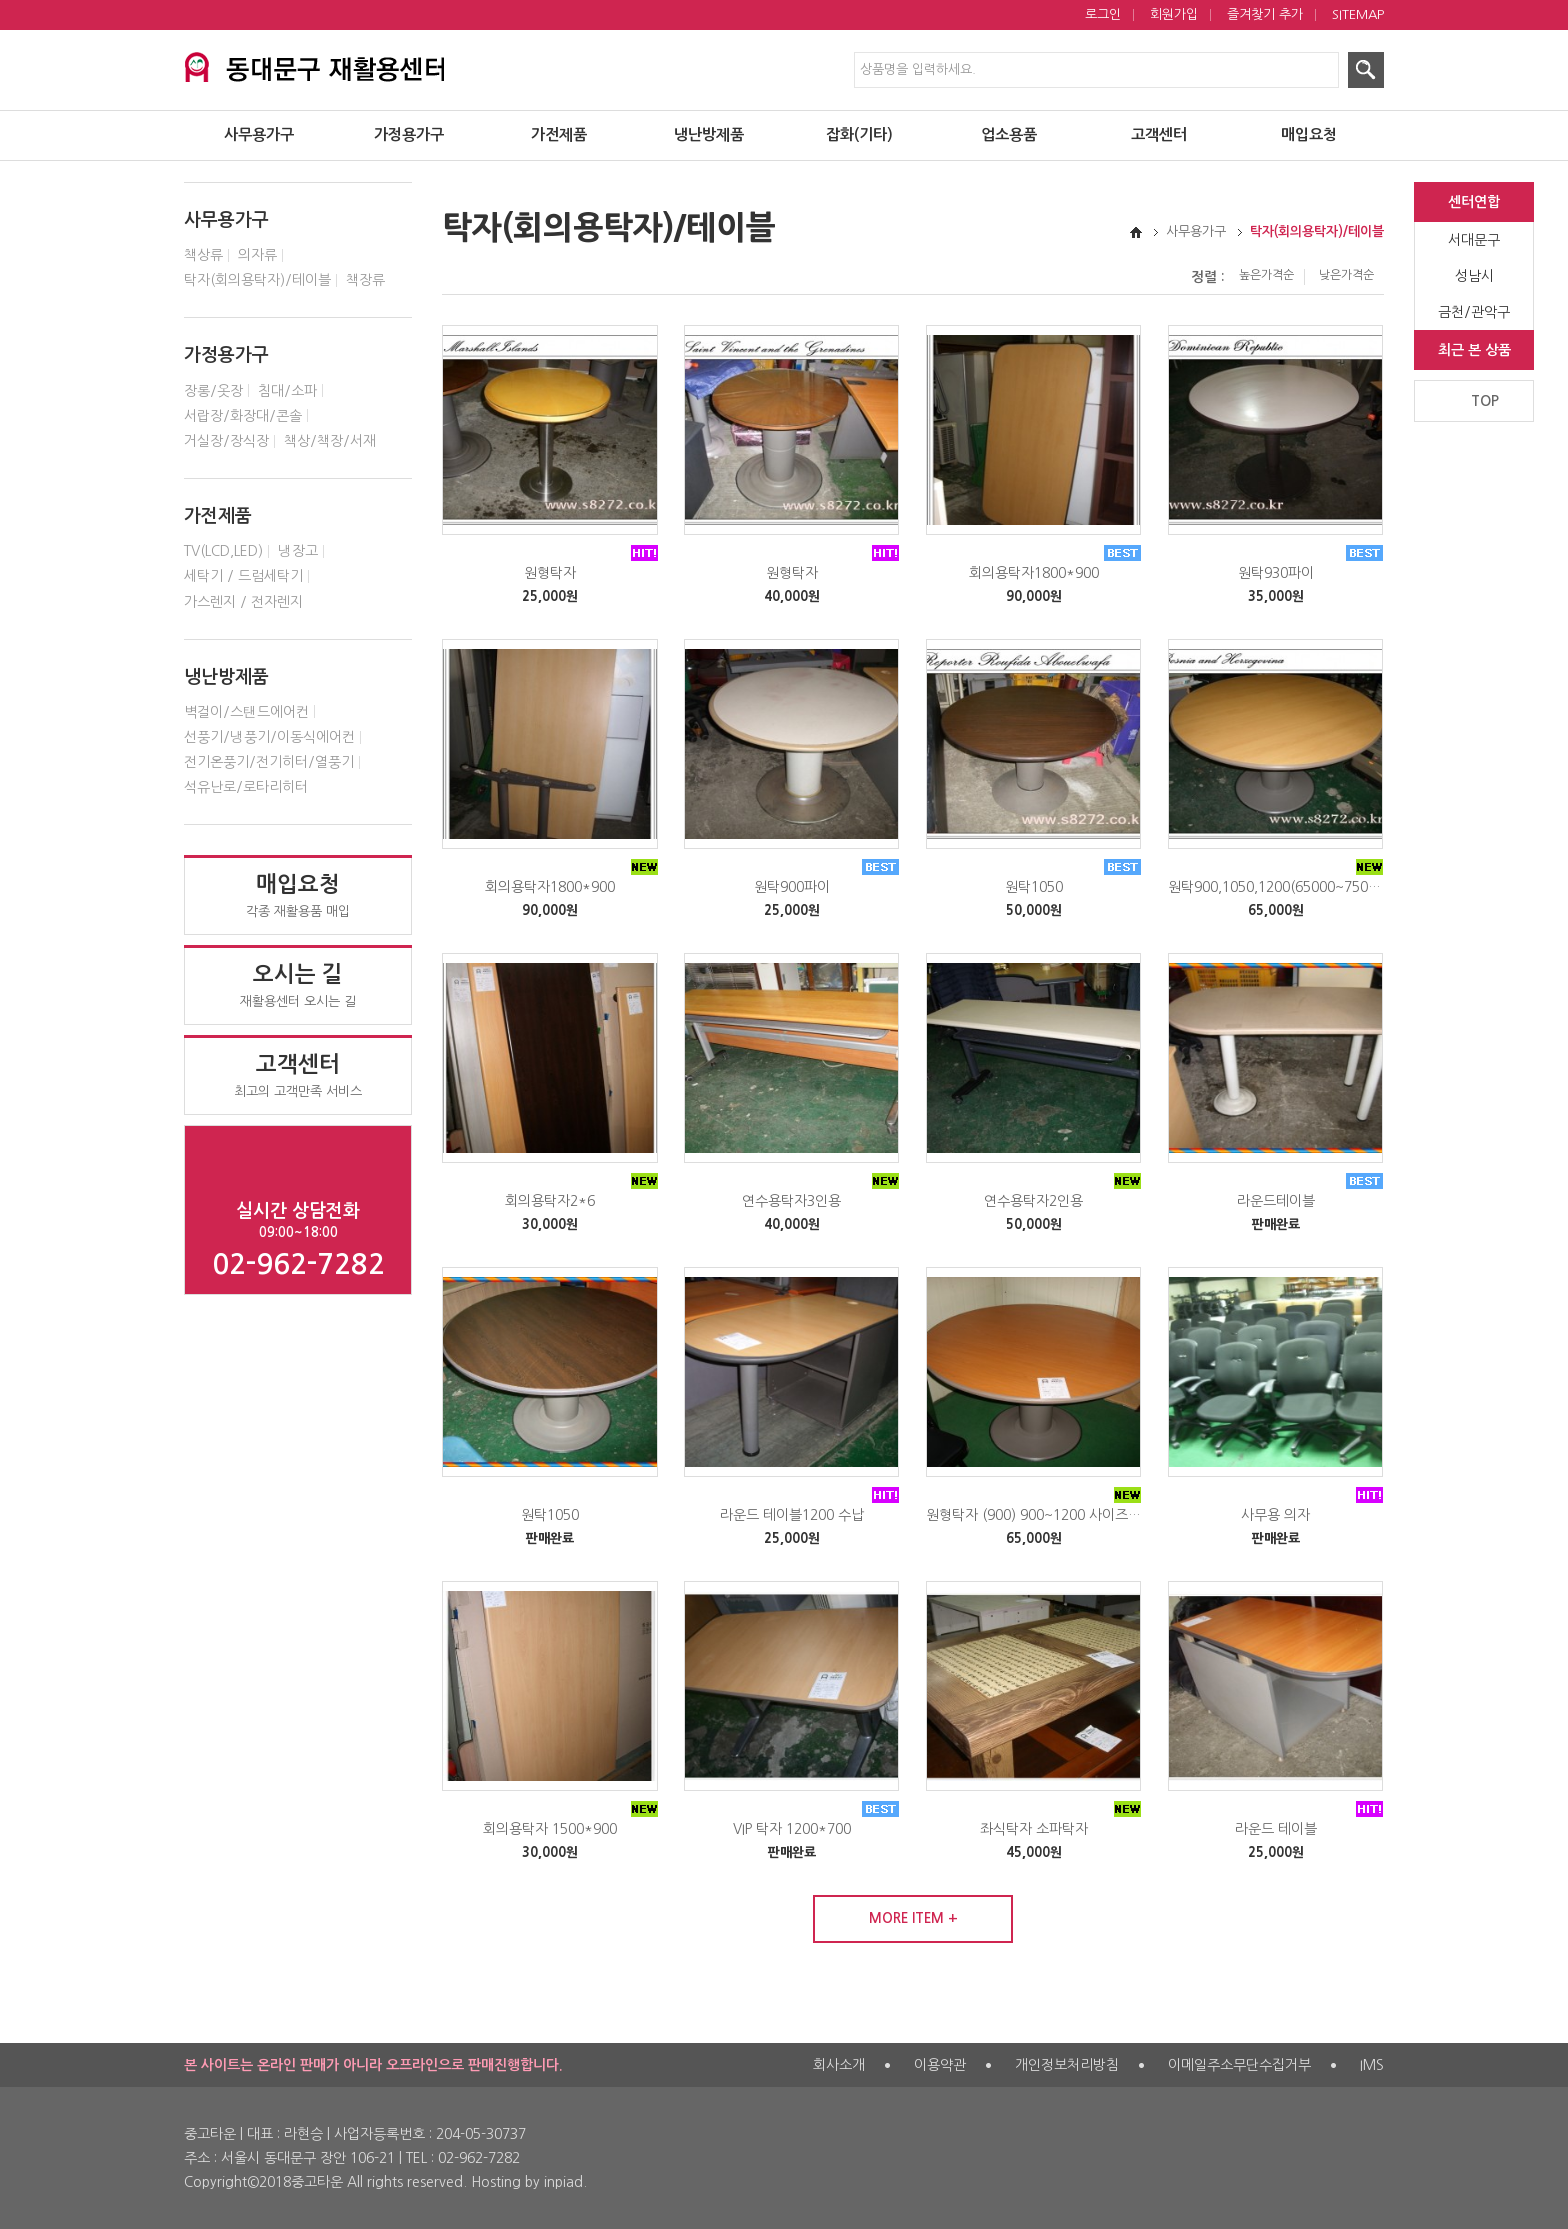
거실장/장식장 (226, 441)
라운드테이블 (1276, 1201)
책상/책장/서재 (330, 441)
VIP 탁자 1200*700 (792, 1829)
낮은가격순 (1346, 275)
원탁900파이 (792, 887)
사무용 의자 (1275, 1515)
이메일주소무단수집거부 (1239, 2065)
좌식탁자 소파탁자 (1034, 1829)
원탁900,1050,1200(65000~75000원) (1276, 887)
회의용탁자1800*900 (1034, 573)
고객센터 (1159, 135)
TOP (1485, 401)
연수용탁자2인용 (1033, 1201)
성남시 (1474, 276)
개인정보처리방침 (1067, 2065)
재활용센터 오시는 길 (298, 985)
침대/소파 (287, 391)
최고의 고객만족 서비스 (298, 1075)
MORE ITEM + (913, 1919)
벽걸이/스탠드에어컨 (246, 712)
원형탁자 (550, 573)
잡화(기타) (859, 135)
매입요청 (1309, 135)
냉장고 (298, 551)
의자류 (257, 255)
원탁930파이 (1276, 573)
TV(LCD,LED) (223, 551)
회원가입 (1174, 14)
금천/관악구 (1474, 312)
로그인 (1103, 14)
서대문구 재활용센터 (314, 64)
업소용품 (1009, 135)
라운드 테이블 (1276, 1829)
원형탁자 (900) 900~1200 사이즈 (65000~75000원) (1034, 1515)
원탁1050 (1034, 887)
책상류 (203, 255)
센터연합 (1474, 202)
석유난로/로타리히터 (246, 787)
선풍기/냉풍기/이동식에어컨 (269, 737)
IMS (1372, 2065)
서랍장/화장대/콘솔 (243, 416)
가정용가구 (409, 135)
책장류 (365, 280)
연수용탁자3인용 (791, 1201)
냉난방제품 (709, 135)
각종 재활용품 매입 (298, 895)
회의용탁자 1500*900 (550, 1829)
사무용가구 (259, 135)
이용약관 (940, 2065)
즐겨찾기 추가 (1265, 14)
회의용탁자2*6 (550, 1201)
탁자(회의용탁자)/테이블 (257, 280)
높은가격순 (1266, 275)
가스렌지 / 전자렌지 (243, 602)
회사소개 (839, 2065)
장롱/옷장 (213, 391)
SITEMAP (1358, 14)
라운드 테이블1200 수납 (792, 1515)
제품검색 (0, 0)
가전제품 (559, 135)
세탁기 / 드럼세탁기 (243, 576)
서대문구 (1474, 240)
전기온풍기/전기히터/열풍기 (269, 762)
